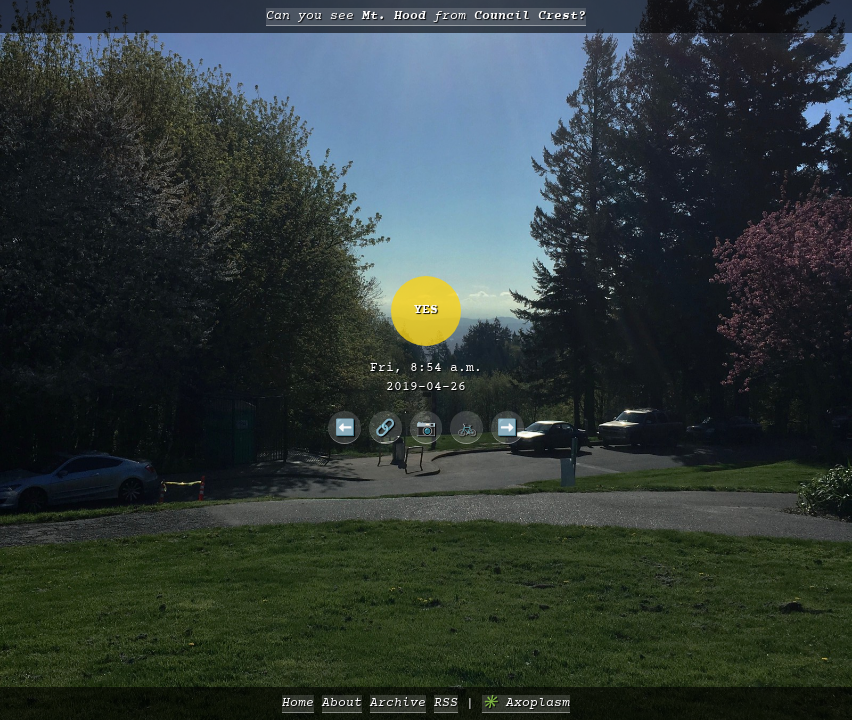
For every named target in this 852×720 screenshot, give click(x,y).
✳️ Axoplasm (526, 703)
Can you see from (426, 16)
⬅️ (345, 427)
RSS (446, 703)
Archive (398, 703)
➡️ (507, 427)
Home (298, 703)
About (342, 703)
